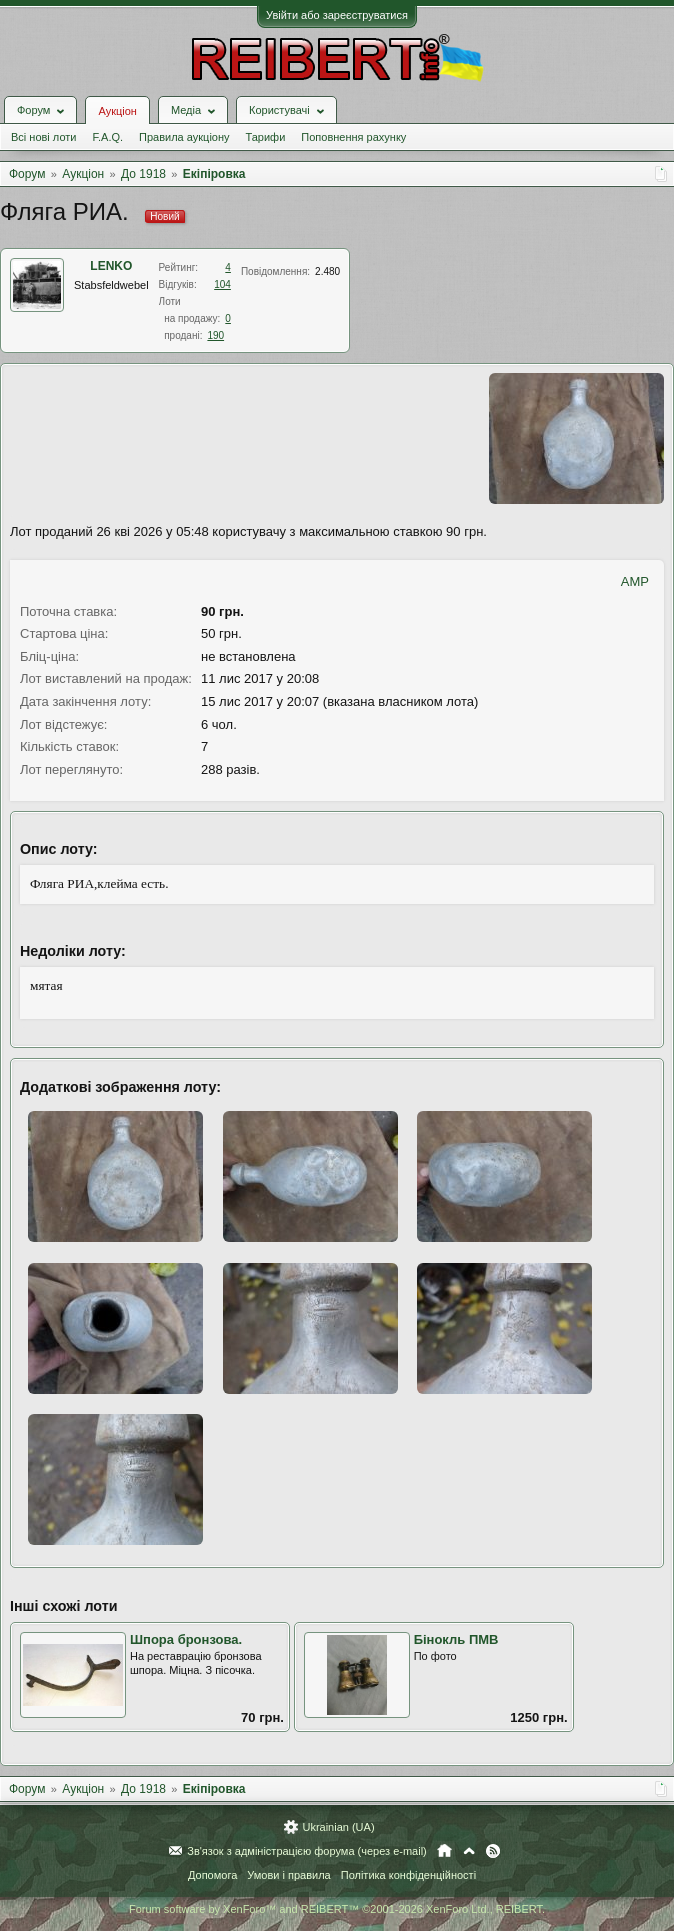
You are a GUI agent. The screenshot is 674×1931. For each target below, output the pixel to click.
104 (222, 284)
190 (215, 335)
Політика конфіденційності (408, 1875)
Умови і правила (288, 1875)
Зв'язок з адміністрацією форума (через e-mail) (307, 1851)
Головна (444, 1851)
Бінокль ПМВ (456, 1639)
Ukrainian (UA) (338, 1827)
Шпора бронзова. (186, 1639)
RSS (493, 1851)
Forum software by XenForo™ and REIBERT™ (337, 1909)
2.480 (327, 271)
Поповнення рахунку (353, 137)
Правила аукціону (184, 137)
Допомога (212, 1875)
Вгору (469, 1851)
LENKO (111, 266)
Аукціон (117, 111)
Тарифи (266, 137)
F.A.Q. (107, 137)
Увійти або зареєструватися (337, 15)
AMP (635, 581)
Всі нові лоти (43, 137)
